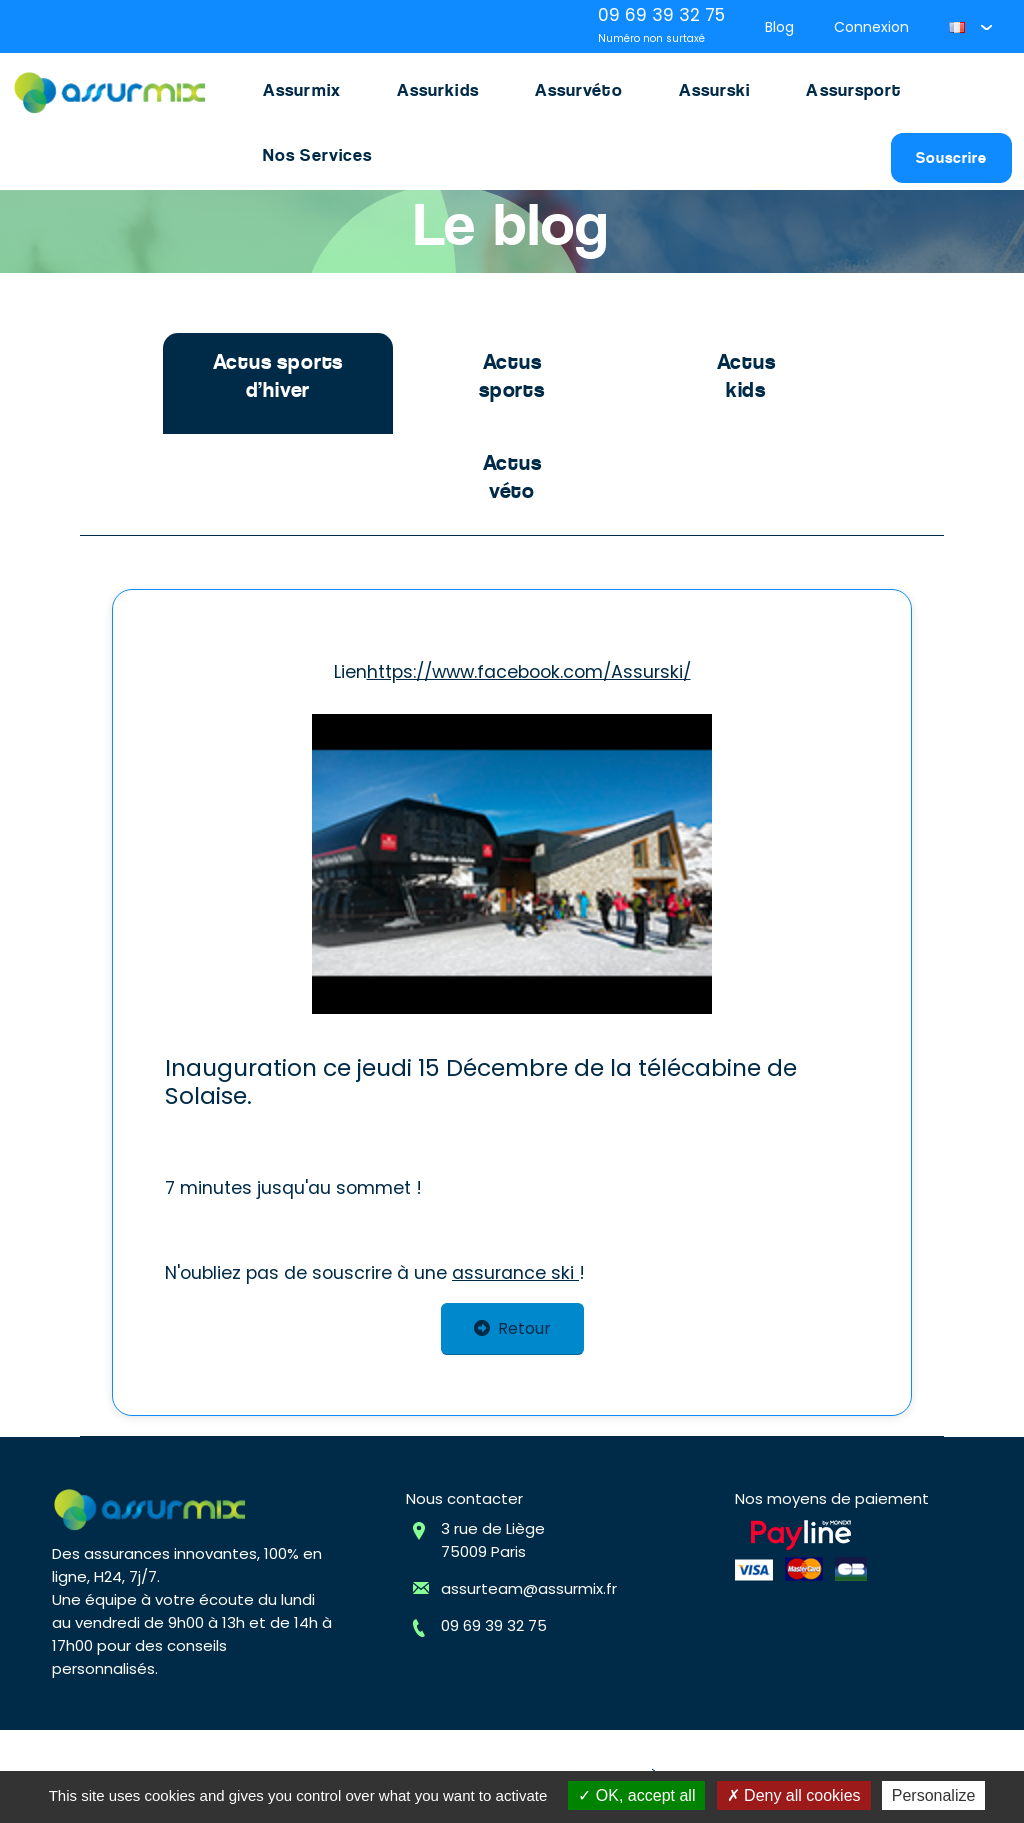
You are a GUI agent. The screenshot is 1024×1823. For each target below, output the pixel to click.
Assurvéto (579, 90)
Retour (512, 1328)
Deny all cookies (794, 1795)
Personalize (934, 1795)
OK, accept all (636, 1795)
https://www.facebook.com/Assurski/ (529, 672)
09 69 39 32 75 (494, 1625)
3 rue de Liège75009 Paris (493, 1540)
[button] (970, 27)
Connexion (871, 27)
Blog (779, 27)
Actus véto (512, 477)
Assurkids (438, 90)
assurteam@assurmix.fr (529, 1588)
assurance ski (515, 1273)
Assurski (715, 90)
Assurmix (302, 90)
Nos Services (317, 155)
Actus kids (746, 376)
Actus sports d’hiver (278, 376)
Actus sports (512, 376)
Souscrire (951, 157)
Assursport (853, 90)
